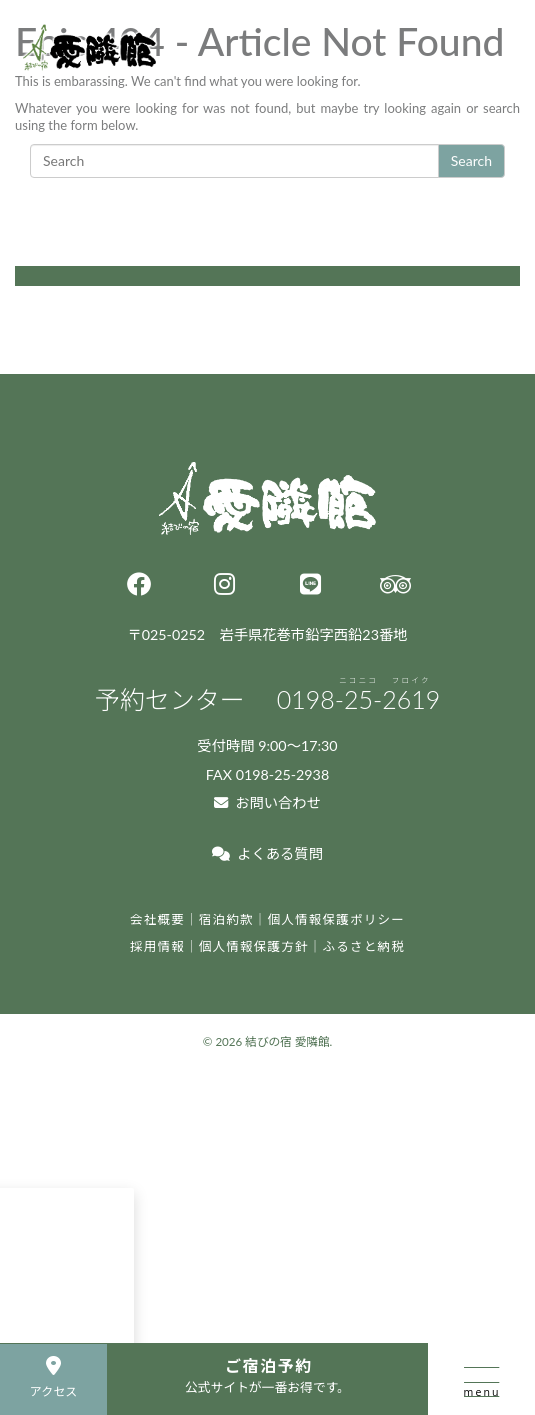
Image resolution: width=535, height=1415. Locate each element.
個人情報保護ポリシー (337, 919)
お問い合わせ (267, 802)
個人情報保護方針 (254, 946)
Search (471, 160)
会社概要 (157, 919)
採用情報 (157, 946)
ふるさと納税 (364, 946)
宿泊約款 (226, 919)
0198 (359, 699)
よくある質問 (267, 853)
